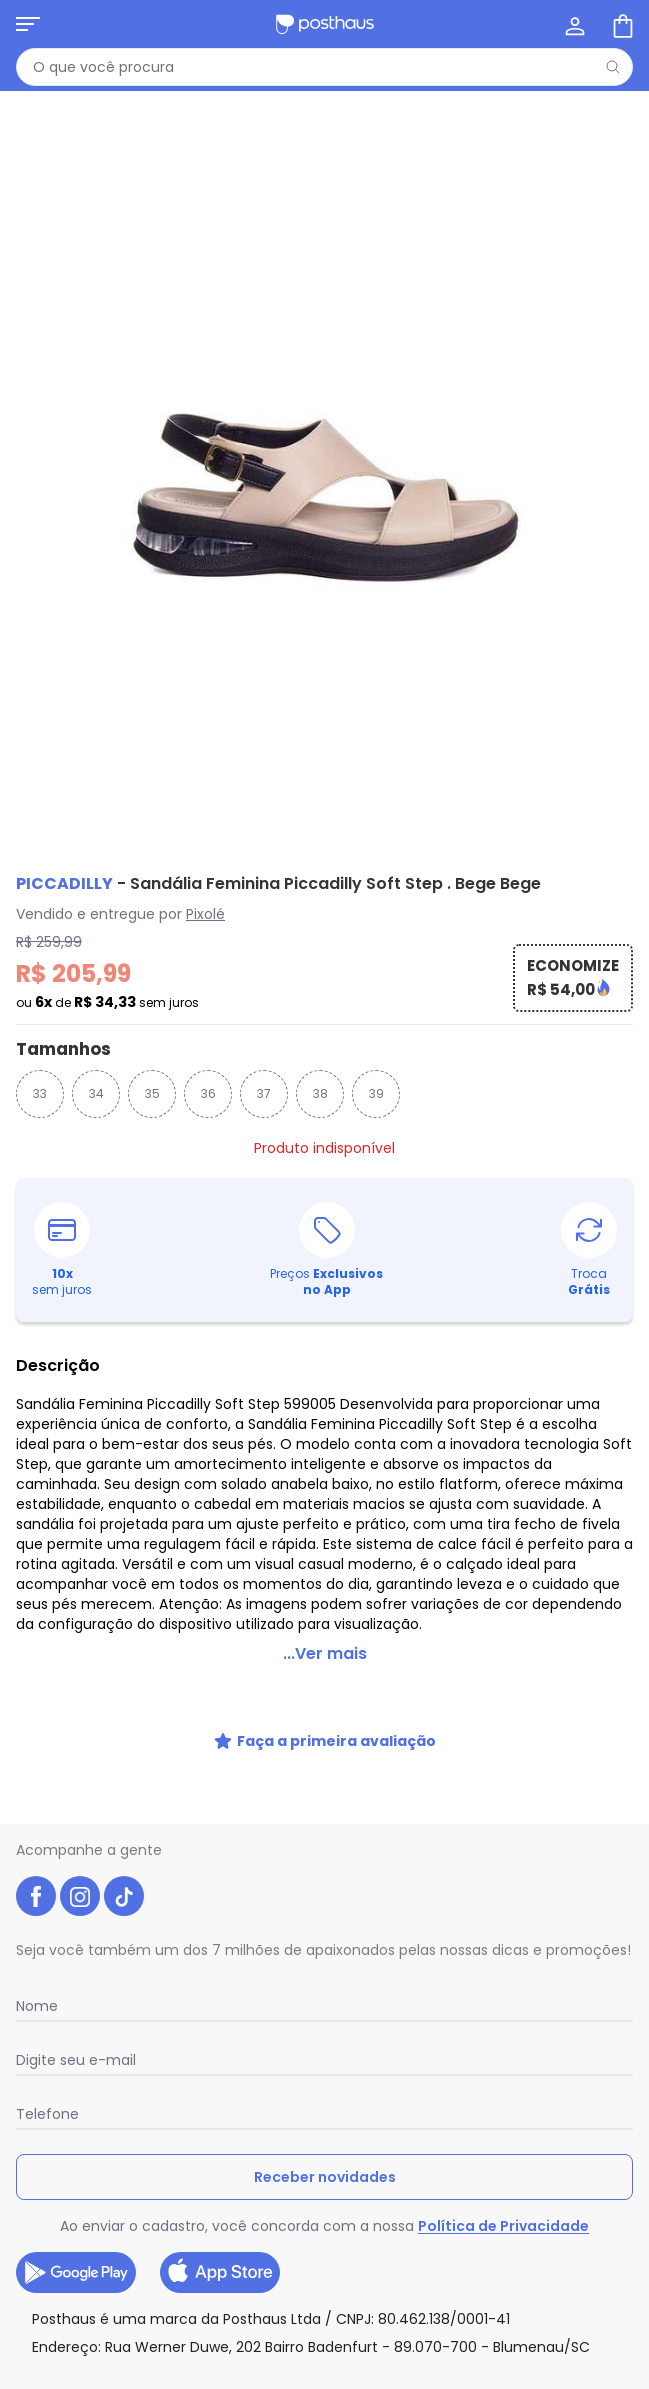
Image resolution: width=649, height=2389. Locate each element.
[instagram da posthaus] (80, 1896)
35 (152, 1093)
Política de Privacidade (503, 2226)
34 (96, 1093)
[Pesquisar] (613, 67)
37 (264, 1093)
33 (40, 1093)
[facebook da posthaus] (36, 1896)
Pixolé (205, 914)
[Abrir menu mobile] (28, 24)
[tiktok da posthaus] (124, 1896)
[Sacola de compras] (621, 24)
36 (208, 1093)
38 (320, 1093)
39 (376, 1093)
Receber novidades (325, 2177)
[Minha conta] (573, 24)
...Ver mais (325, 1653)
